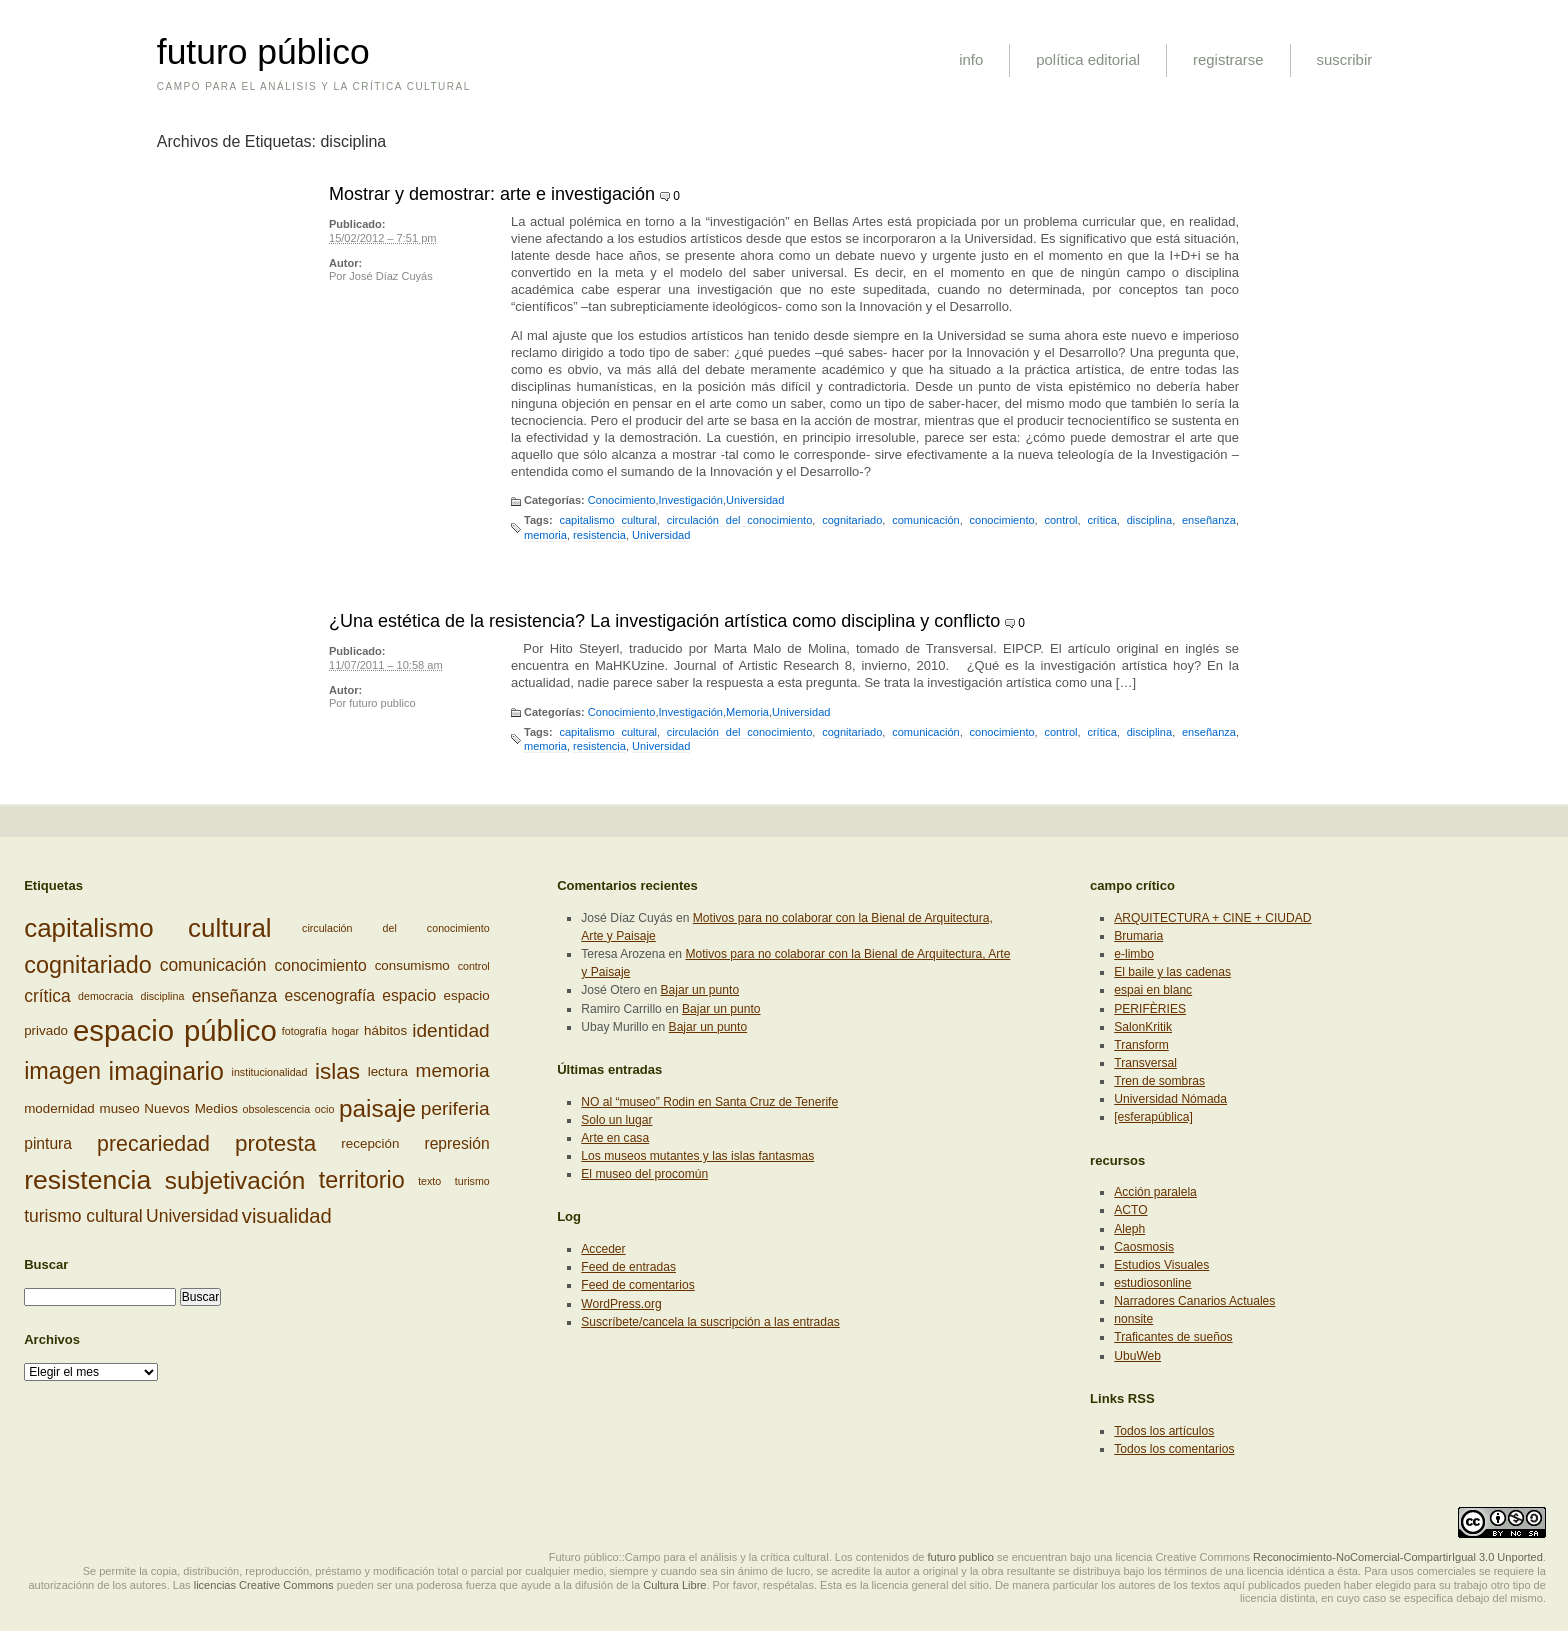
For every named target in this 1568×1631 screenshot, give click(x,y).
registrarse (1228, 59)
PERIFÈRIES (1150, 1009)
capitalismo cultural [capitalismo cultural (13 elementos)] (147, 928)
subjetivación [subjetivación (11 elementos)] (235, 1179)
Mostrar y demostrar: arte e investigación (492, 194)
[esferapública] (1153, 1117)
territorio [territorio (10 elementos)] (362, 1180)
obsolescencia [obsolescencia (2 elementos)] (277, 1109)
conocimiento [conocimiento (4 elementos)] (320, 964)
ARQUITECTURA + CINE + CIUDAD (1212, 918)
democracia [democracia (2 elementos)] (105, 996)
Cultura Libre (674, 1585)
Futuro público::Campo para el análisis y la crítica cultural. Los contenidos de (737, 1557)
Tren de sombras (1159, 1081)
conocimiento (1002, 520)
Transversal (1145, 1063)
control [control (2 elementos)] (474, 965)
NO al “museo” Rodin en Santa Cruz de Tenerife (709, 1102)
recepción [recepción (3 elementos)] (370, 1143)
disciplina (1149, 520)
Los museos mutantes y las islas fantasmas (697, 1156)
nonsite (1133, 1319)
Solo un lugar (616, 1120)
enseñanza (1209, 520)
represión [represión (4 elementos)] (456, 1143)
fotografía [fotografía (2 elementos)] (304, 1031)
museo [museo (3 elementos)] (120, 1108)
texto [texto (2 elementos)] (429, 1181)
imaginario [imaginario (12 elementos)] (166, 1071)
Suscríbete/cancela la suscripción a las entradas (710, 1322)
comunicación (926, 520)
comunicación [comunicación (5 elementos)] (213, 965)
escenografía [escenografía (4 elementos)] (330, 995)
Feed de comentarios (637, 1285)
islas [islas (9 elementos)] (337, 1071)
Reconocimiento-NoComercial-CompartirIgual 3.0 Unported (1398, 1557)
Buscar (46, 1264)
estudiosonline (1152, 1283)
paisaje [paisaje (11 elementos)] (377, 1108)
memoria (545, 535)
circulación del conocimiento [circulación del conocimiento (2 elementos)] (396, 928)
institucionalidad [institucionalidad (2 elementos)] (270, 1072)
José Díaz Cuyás (391, 276)
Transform (1141, 1045)
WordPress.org (621, 1304)
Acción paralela (1155, 1192)
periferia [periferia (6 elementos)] (455, 1107)
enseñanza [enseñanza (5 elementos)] (235, 996)
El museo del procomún (644, 1174)
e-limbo (1134, 954)
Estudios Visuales (1161, 1265)
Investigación (690, 500)
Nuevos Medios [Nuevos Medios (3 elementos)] (191, 1108)
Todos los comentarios (1174, 1449)
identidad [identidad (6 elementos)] (450, 1030)
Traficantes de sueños (1173, 1337)
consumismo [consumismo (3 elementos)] (412, 964)
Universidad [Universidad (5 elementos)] (192, 1216)
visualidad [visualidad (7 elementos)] (287, 1216)
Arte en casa (615, 1138)
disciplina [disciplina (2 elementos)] (163, 996)
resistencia (599, 535)
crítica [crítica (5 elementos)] (47, 996)
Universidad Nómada (1170, 1099)
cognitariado (852, 520)
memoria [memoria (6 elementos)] (453, 1070)
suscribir (1345, 59)
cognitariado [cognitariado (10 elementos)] (88, 965)
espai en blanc (1153, 990)
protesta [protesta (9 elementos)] (275, 1143)
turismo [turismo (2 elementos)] (472, 1181)
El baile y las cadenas (1172, 972)
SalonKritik (1143, 1027)
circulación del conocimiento (740, 520)
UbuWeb (1137, 1356)
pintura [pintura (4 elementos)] (48, 1143)
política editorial (1088, 59)
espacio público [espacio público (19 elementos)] (175, 1030)
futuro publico (382, 703)
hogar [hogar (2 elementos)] (345, 1031)
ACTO (1130, 1210)
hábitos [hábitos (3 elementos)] (385, 1030)
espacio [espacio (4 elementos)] (409, 995)
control (1060, 520)
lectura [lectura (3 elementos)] (388, 1071)
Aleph (1129, 1229)
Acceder (603, 1249)
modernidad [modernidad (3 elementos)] (59, 1108)
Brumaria (1138, 936)
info (971, 59)
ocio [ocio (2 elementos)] (325, 1109)
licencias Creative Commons (264, 1585)
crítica (1101, 520)
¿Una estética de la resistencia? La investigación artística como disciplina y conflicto (664, 621)
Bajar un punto (700, 990)
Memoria (747, 712)
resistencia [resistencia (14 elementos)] (87, 1180)
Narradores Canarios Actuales (1194, 1301)
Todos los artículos (1164, 1431)
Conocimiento (622, 500)
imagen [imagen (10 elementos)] (62, 1071)
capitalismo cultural (608, 520)
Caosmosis (1144, 1247)
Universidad (755, 500)
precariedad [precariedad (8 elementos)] (153, 1144)
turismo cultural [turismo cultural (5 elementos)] (83, 1216)
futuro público (263, 52)
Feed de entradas (628, 1267)
